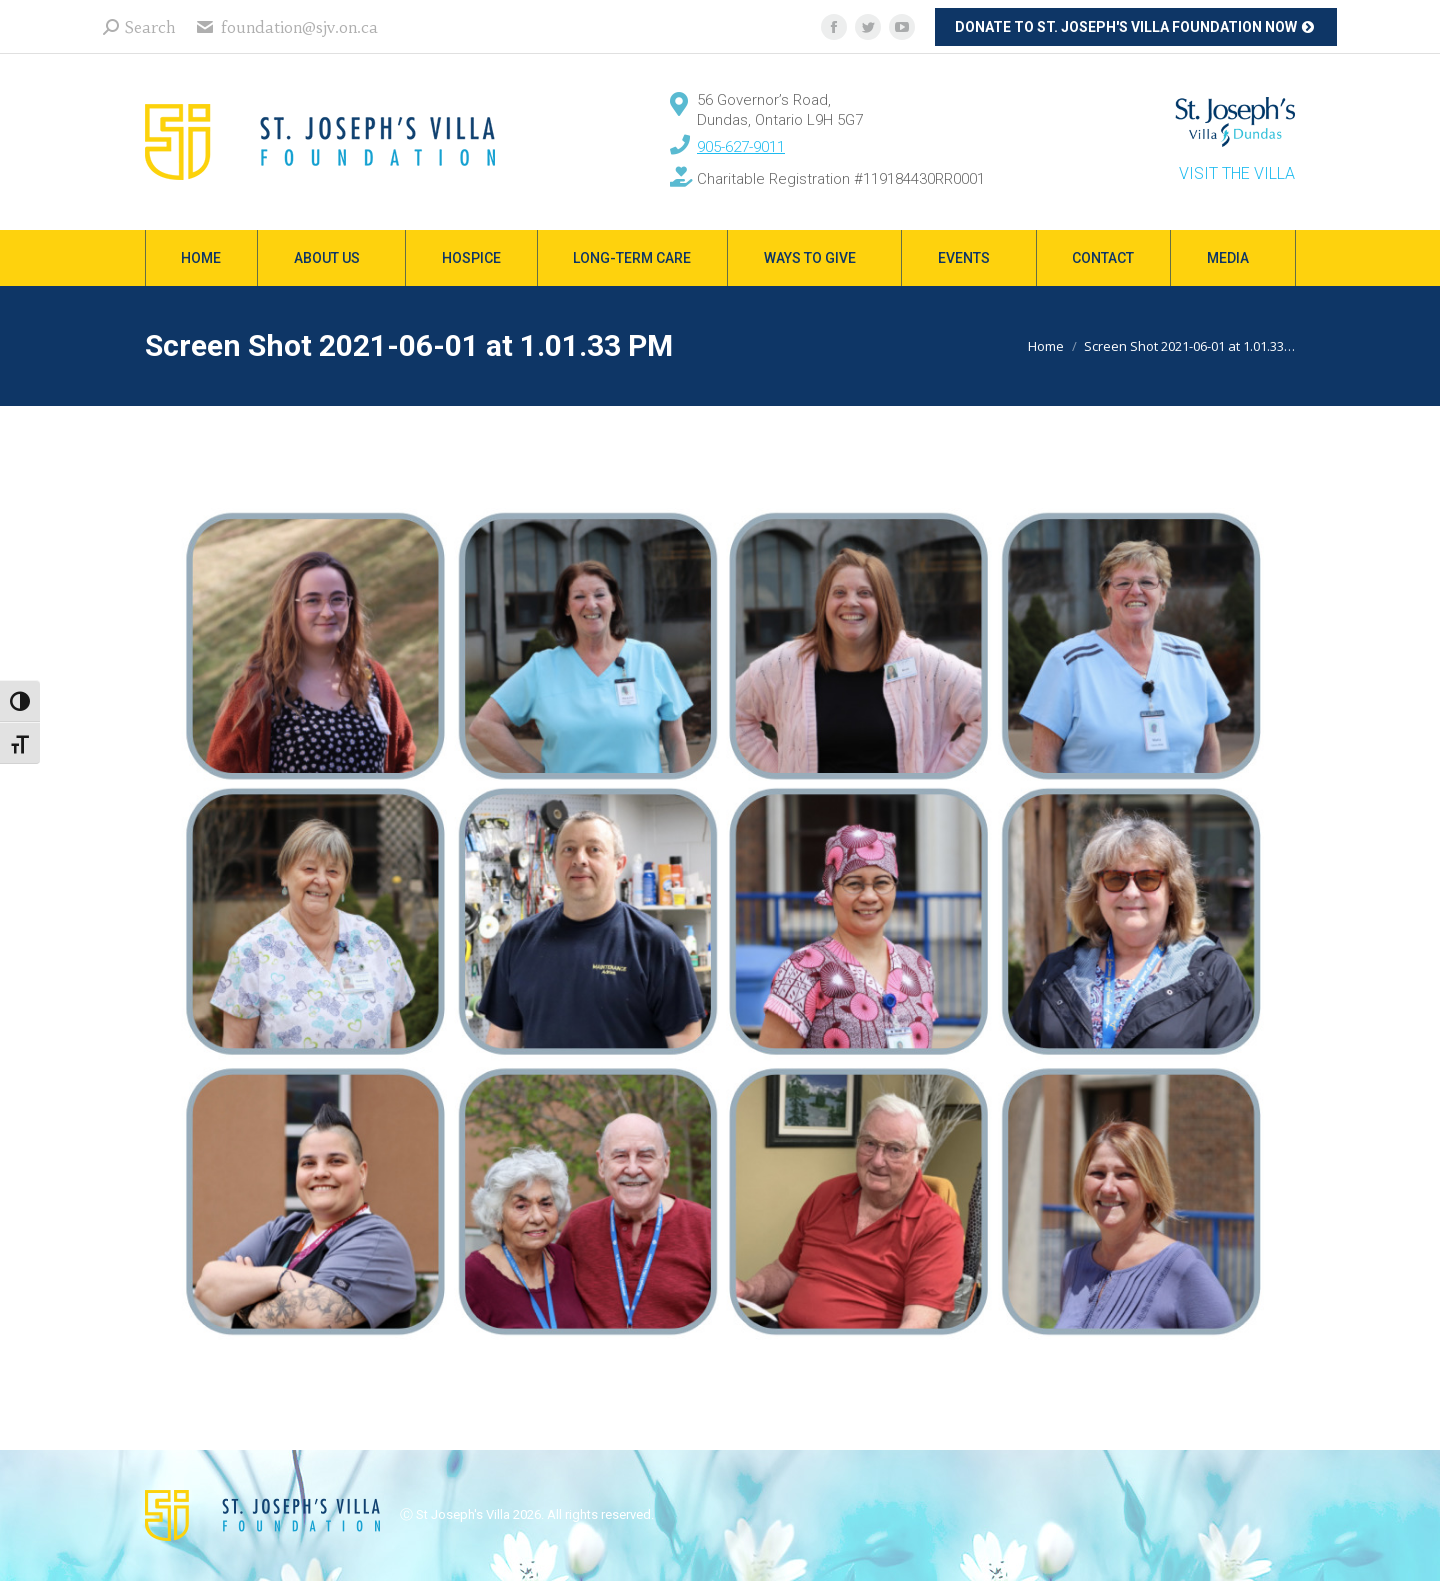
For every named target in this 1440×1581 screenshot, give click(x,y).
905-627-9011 (741, 147)
